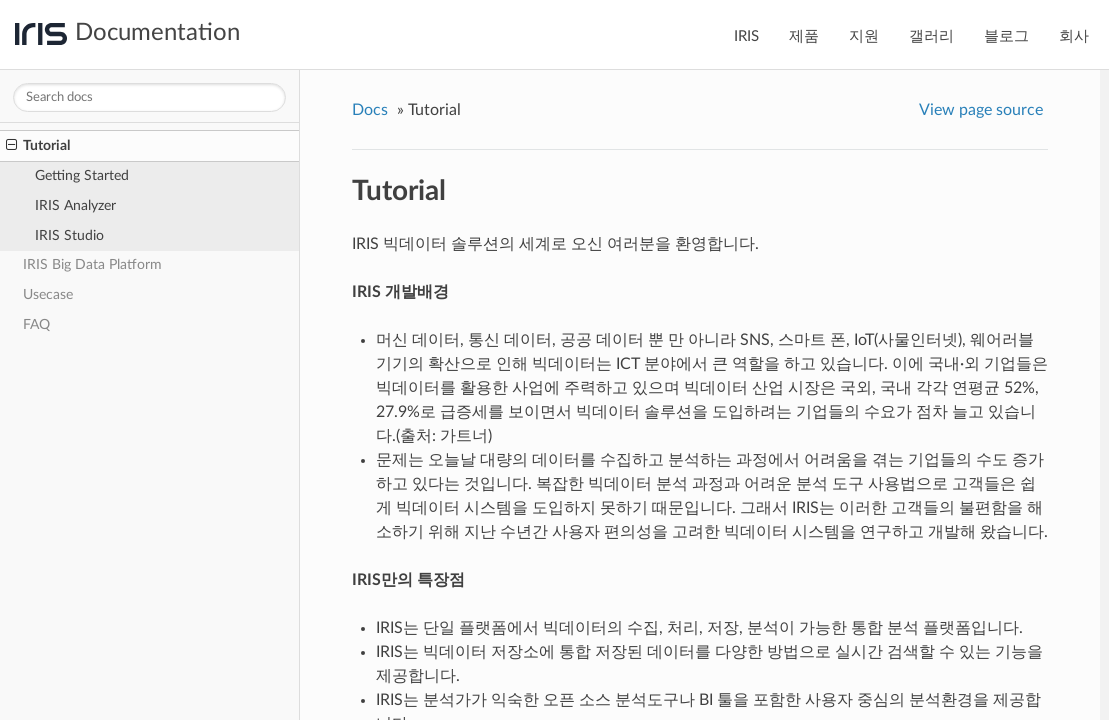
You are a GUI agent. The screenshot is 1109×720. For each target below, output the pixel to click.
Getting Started (82, 175)
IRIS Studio (69, 235)
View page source (981, 110)
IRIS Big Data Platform (92, 264)
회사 (1074, 36)
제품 (804, 36)
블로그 (1006, 36)
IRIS (746, 36)
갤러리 (931, 36)
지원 (864, 36)
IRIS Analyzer (75, 205)
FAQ (36, 324)
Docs (370, 110)
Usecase (48, 294)
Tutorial (38, 146)
